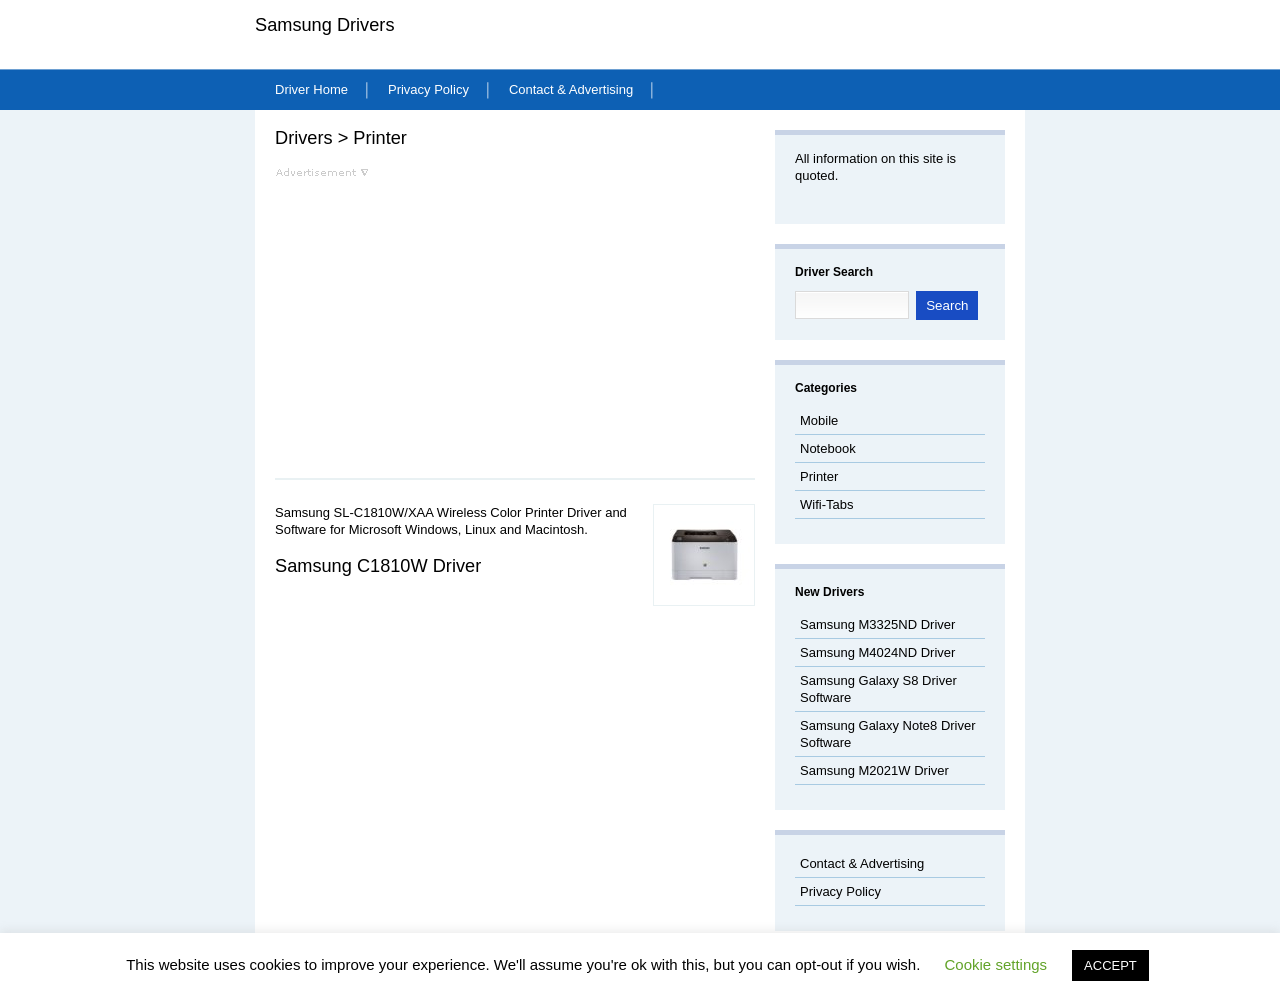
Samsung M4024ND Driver (877, 652)
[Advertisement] (443, 318)
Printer (380, 138)
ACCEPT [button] (1110, 965)
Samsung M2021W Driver (874, 770)
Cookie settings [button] (996, 964)
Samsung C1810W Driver (378, 566)
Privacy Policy (428, 89)
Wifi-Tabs (826, 504)
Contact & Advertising (571, 89)
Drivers (304, 138)
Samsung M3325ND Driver (877, 624)
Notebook (828, 448)
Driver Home (311, 89)
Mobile (819, 420)
